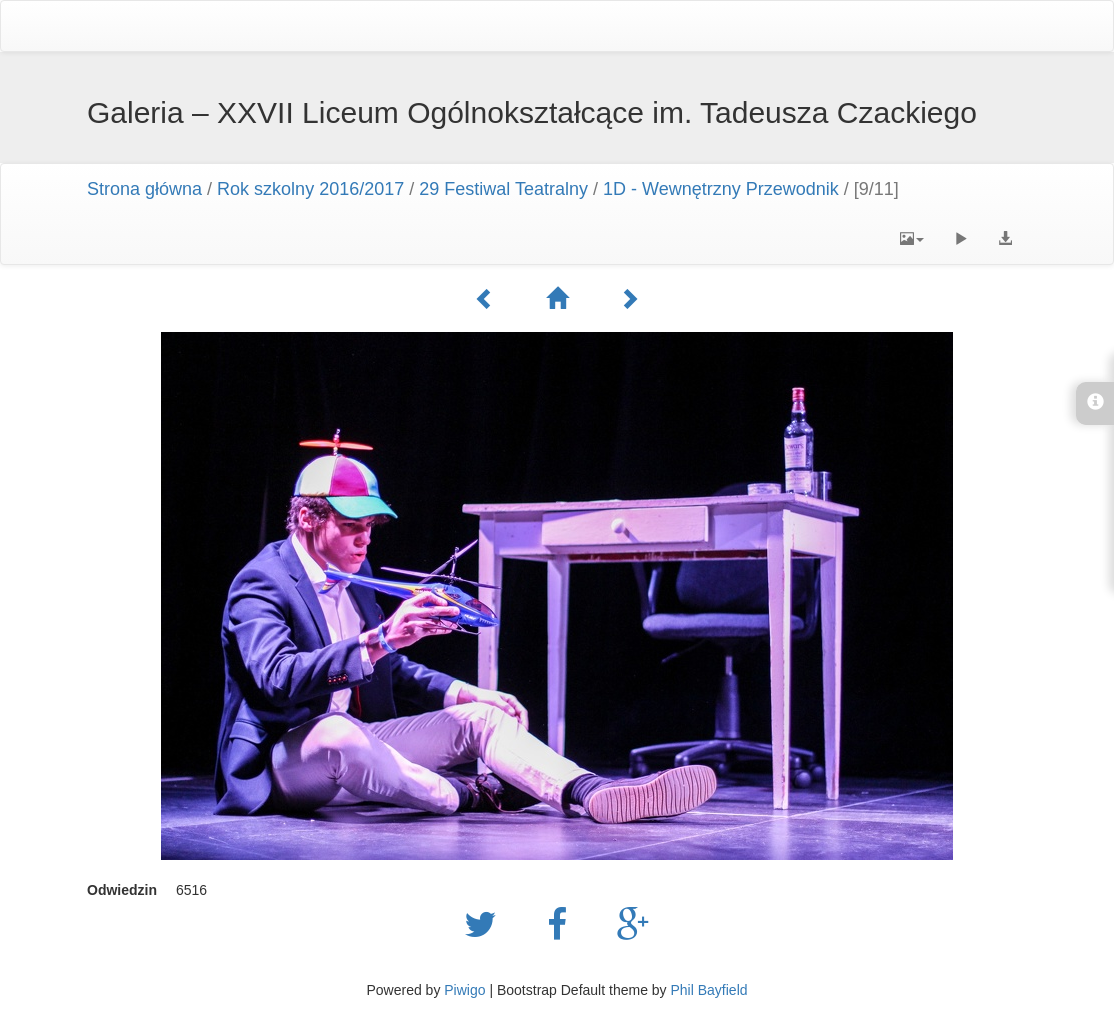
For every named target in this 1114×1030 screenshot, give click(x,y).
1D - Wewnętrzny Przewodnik (721, 189)
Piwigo (464, 990)
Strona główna (144, 189)
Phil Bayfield (708, 990)
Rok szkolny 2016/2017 (310, 189)
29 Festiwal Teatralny (503, 189)
